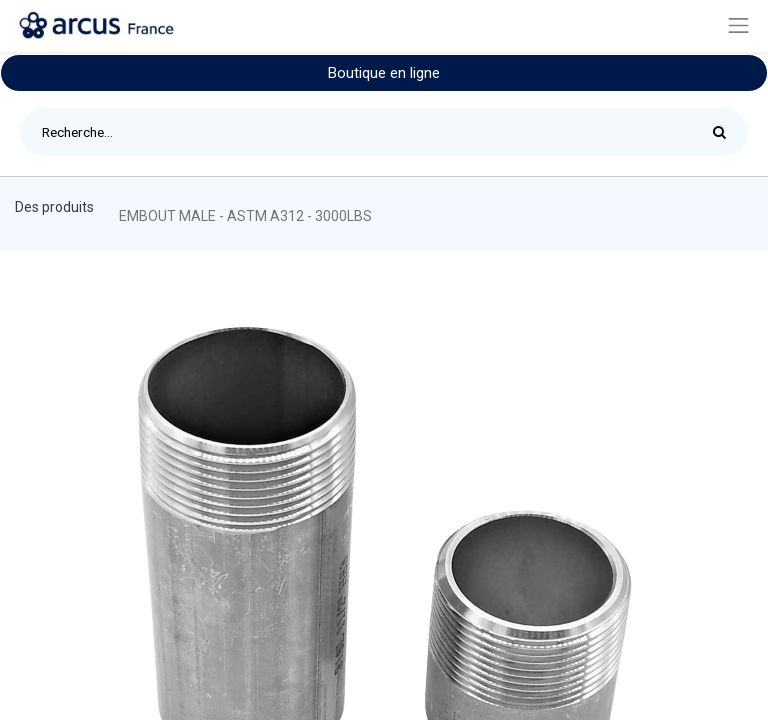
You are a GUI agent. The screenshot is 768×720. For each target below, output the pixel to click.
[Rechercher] (724, 132)
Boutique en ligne (384, 73)
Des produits (54, 207)
